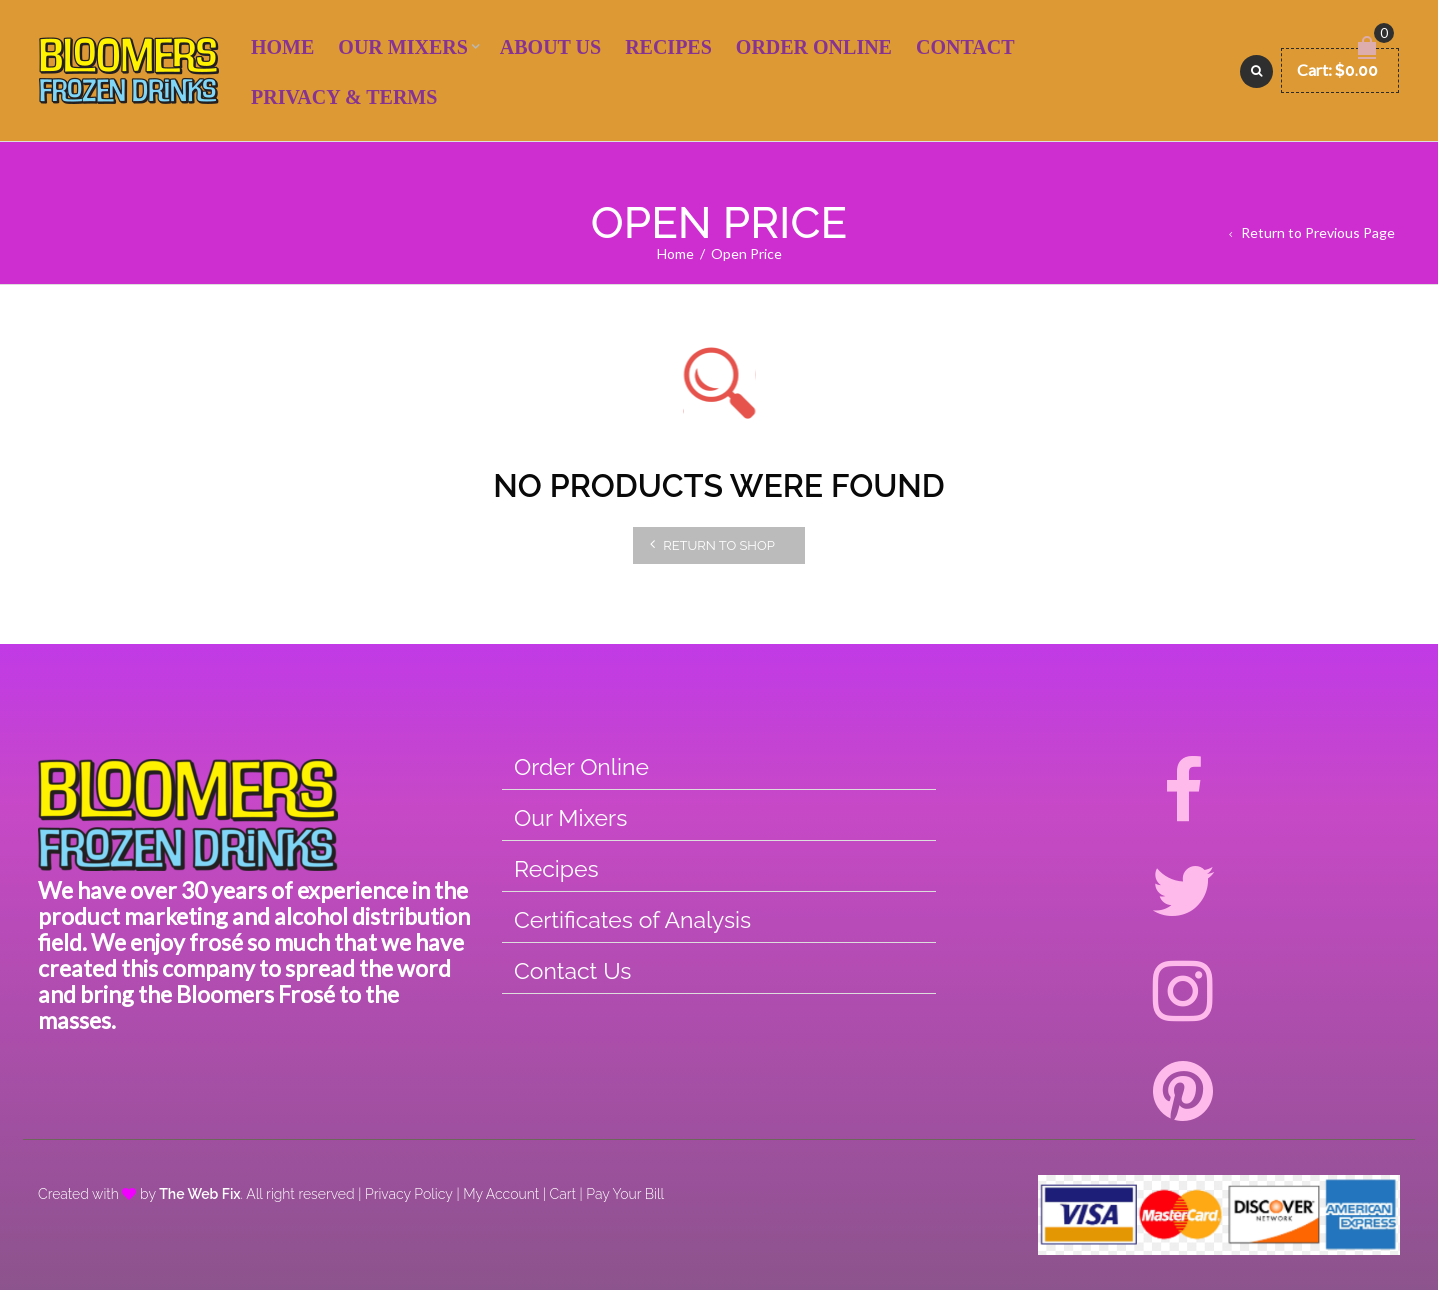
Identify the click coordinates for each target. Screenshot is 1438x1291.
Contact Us (572, 971)
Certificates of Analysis (632, 920)
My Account (501, 1195)
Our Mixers (402, 48)
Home (282, 48)
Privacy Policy (409, 1195)
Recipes (668, 48)
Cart (563, 1195)
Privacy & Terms (344, 98)
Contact (965, 48)
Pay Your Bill (625, 1195)
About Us (550, 48)
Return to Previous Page (1318, 233)
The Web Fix (199, 1195)
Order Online (814, 48)
